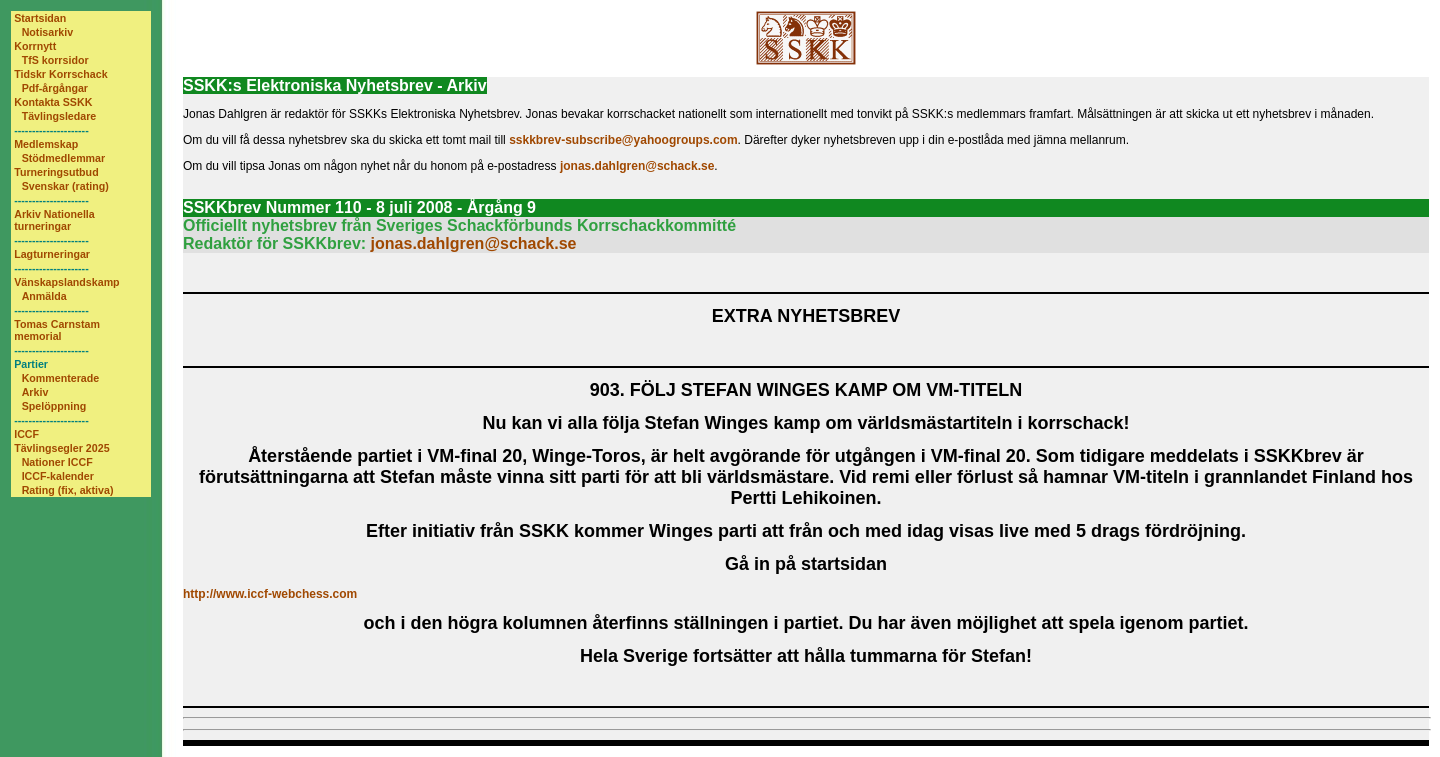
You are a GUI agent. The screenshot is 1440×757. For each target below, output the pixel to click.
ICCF (26, 434)
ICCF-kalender (58, 476)
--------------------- (51, 130)
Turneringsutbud (56, 172)
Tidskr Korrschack (60, 74)
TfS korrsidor (55, 60)
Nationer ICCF (57, 462)
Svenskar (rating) (65, 186)
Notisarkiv (48, 32)
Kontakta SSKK (53, 102)
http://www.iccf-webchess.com (270, 594)
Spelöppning (54, 406)
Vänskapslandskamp (66, 282)
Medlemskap (46, 144)
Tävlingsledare (59, 116)
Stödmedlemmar (64, 158)
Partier (31, 364)
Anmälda (44, 296)
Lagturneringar (52, 254)
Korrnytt (35, 46)
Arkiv (35, 392)
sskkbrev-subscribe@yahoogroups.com (623, 140)
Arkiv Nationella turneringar (54, 220)
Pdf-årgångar (55, 88)
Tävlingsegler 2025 (61, 448)
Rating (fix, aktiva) (68, 490)
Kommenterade (61, 378)
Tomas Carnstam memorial (57, 330)
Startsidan (40, 18)
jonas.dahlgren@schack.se (637, 166)
